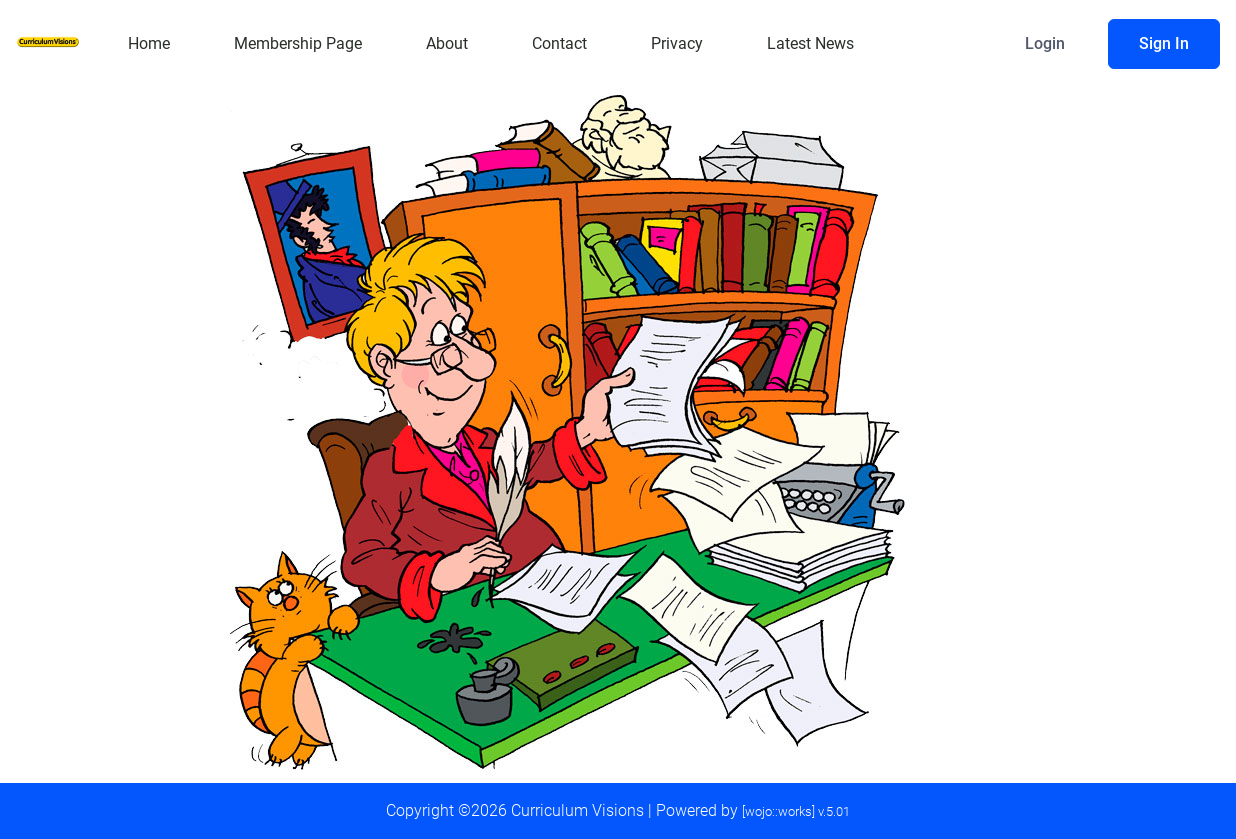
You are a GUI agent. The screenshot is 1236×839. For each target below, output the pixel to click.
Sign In (1164, 43)
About (447, 43)
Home (149, 43)
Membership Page (298, 43)
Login (1045, 43)
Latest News (810, 43)
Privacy (677, 43)
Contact (559, 43)
